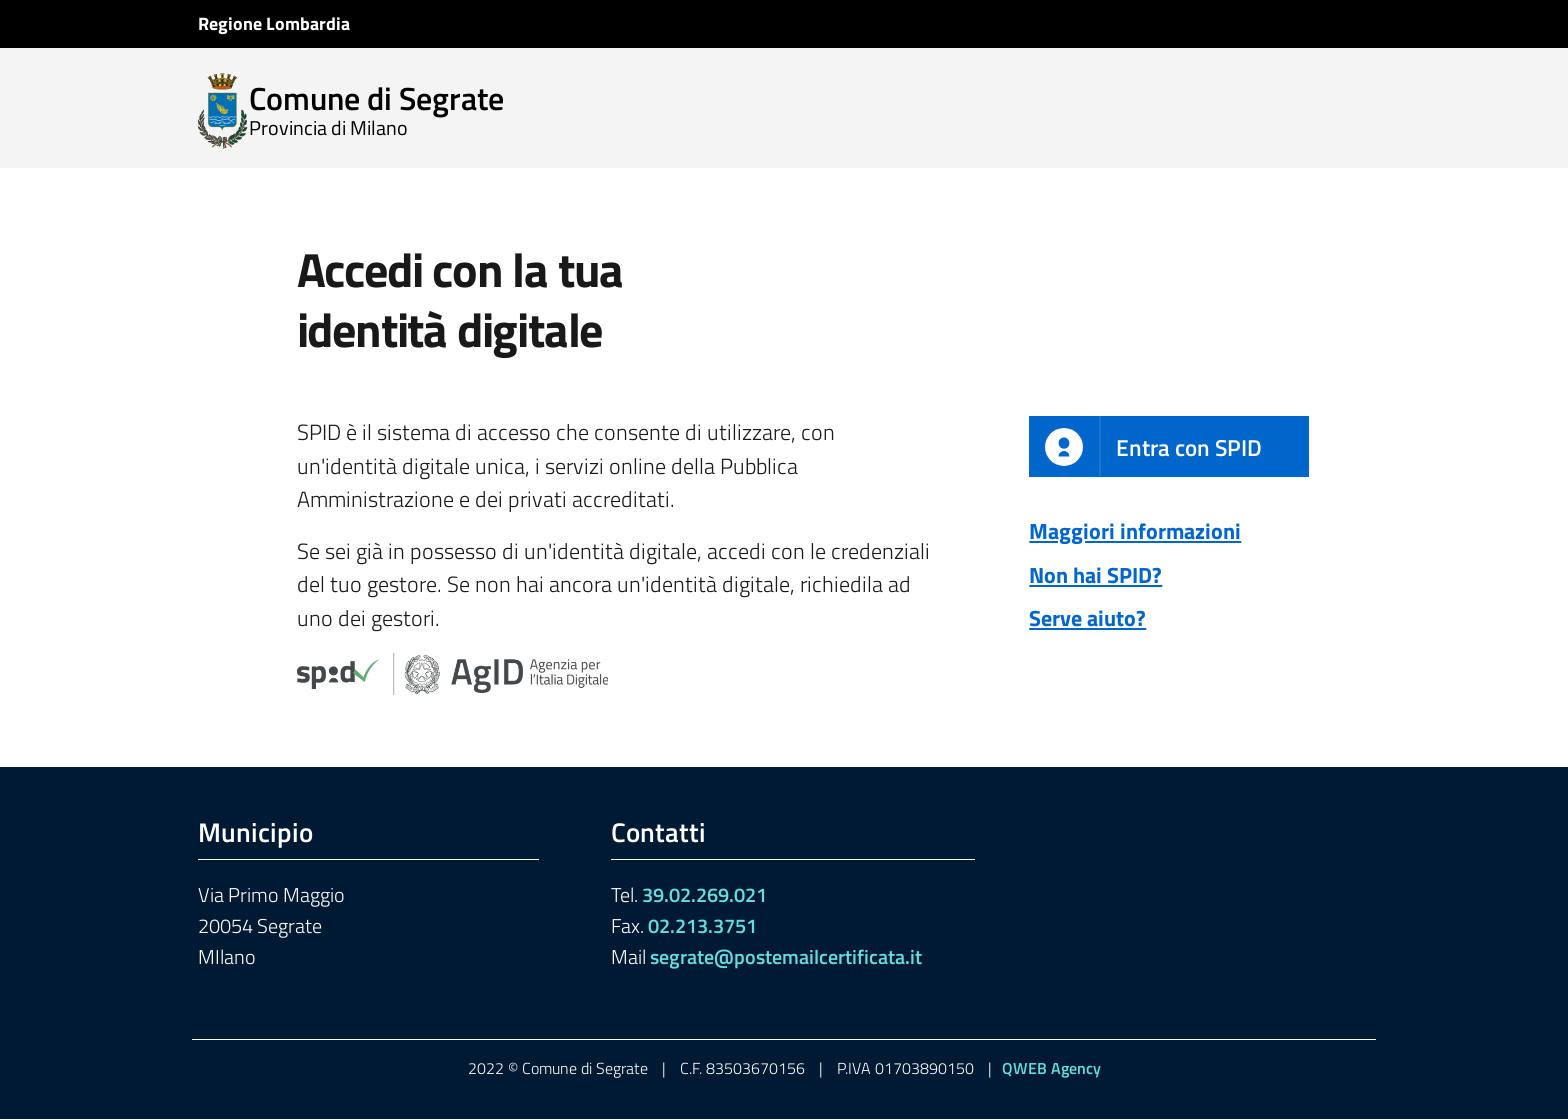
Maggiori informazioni (1135, 531)
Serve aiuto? (1087, 618)
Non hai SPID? (1095, 575)
